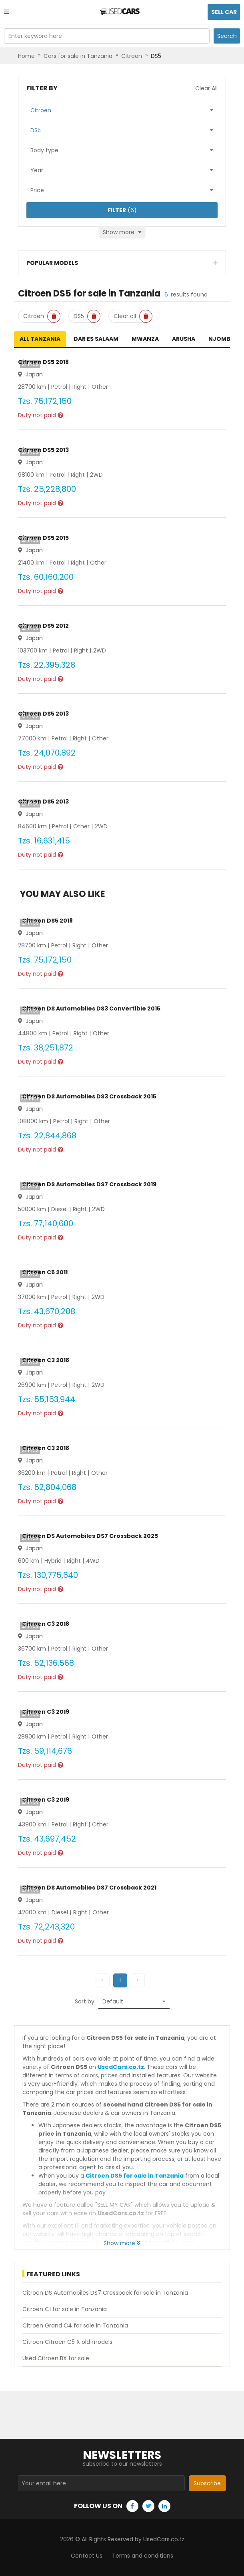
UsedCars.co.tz (121, 2067)
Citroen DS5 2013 (43, 450)
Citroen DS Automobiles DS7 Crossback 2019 (89, 1184)
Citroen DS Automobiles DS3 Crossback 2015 (89, 1096)
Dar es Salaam (96, 339)
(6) (122, 210)
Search (227, 36)
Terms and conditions (142, 2556)
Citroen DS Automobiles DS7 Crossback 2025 (90, 1536)
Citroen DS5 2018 (43, 362)
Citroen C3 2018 (45, 1360)
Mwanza (145, 339)
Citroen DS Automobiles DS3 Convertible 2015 (91, 1008)
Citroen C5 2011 (45, 1272)
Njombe (221, 339)
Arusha (183, 339)
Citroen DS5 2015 (43, 538)
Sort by (84, 2001)
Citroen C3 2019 (45, 1712)
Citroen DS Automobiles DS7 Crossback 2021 (89, 1888)
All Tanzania (40, 339)
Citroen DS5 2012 (43, 626)
